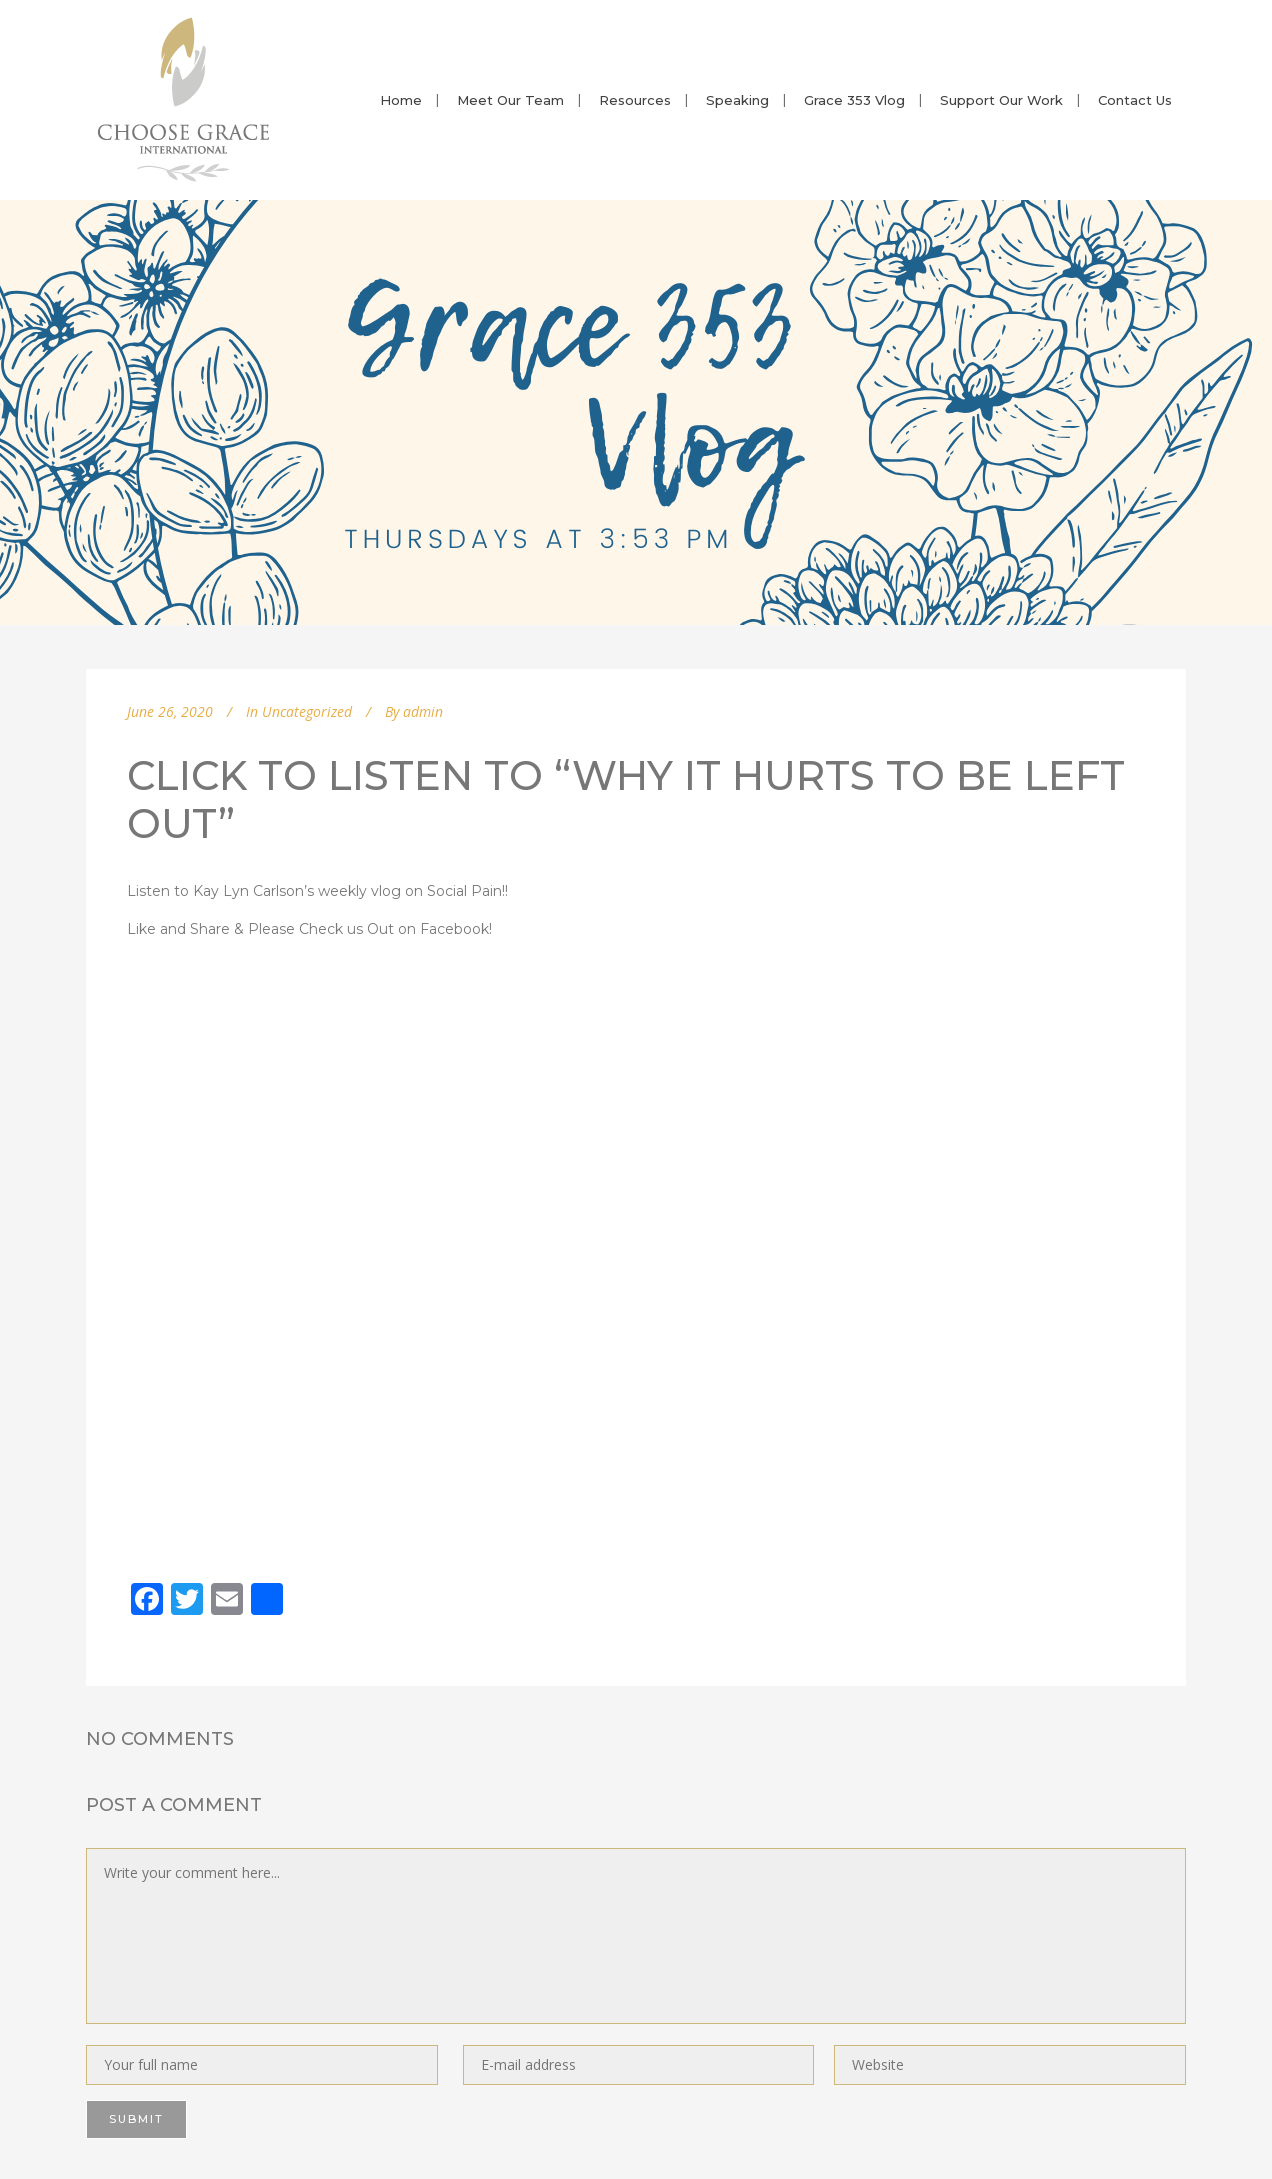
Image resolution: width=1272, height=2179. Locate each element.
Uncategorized (307, 711)
